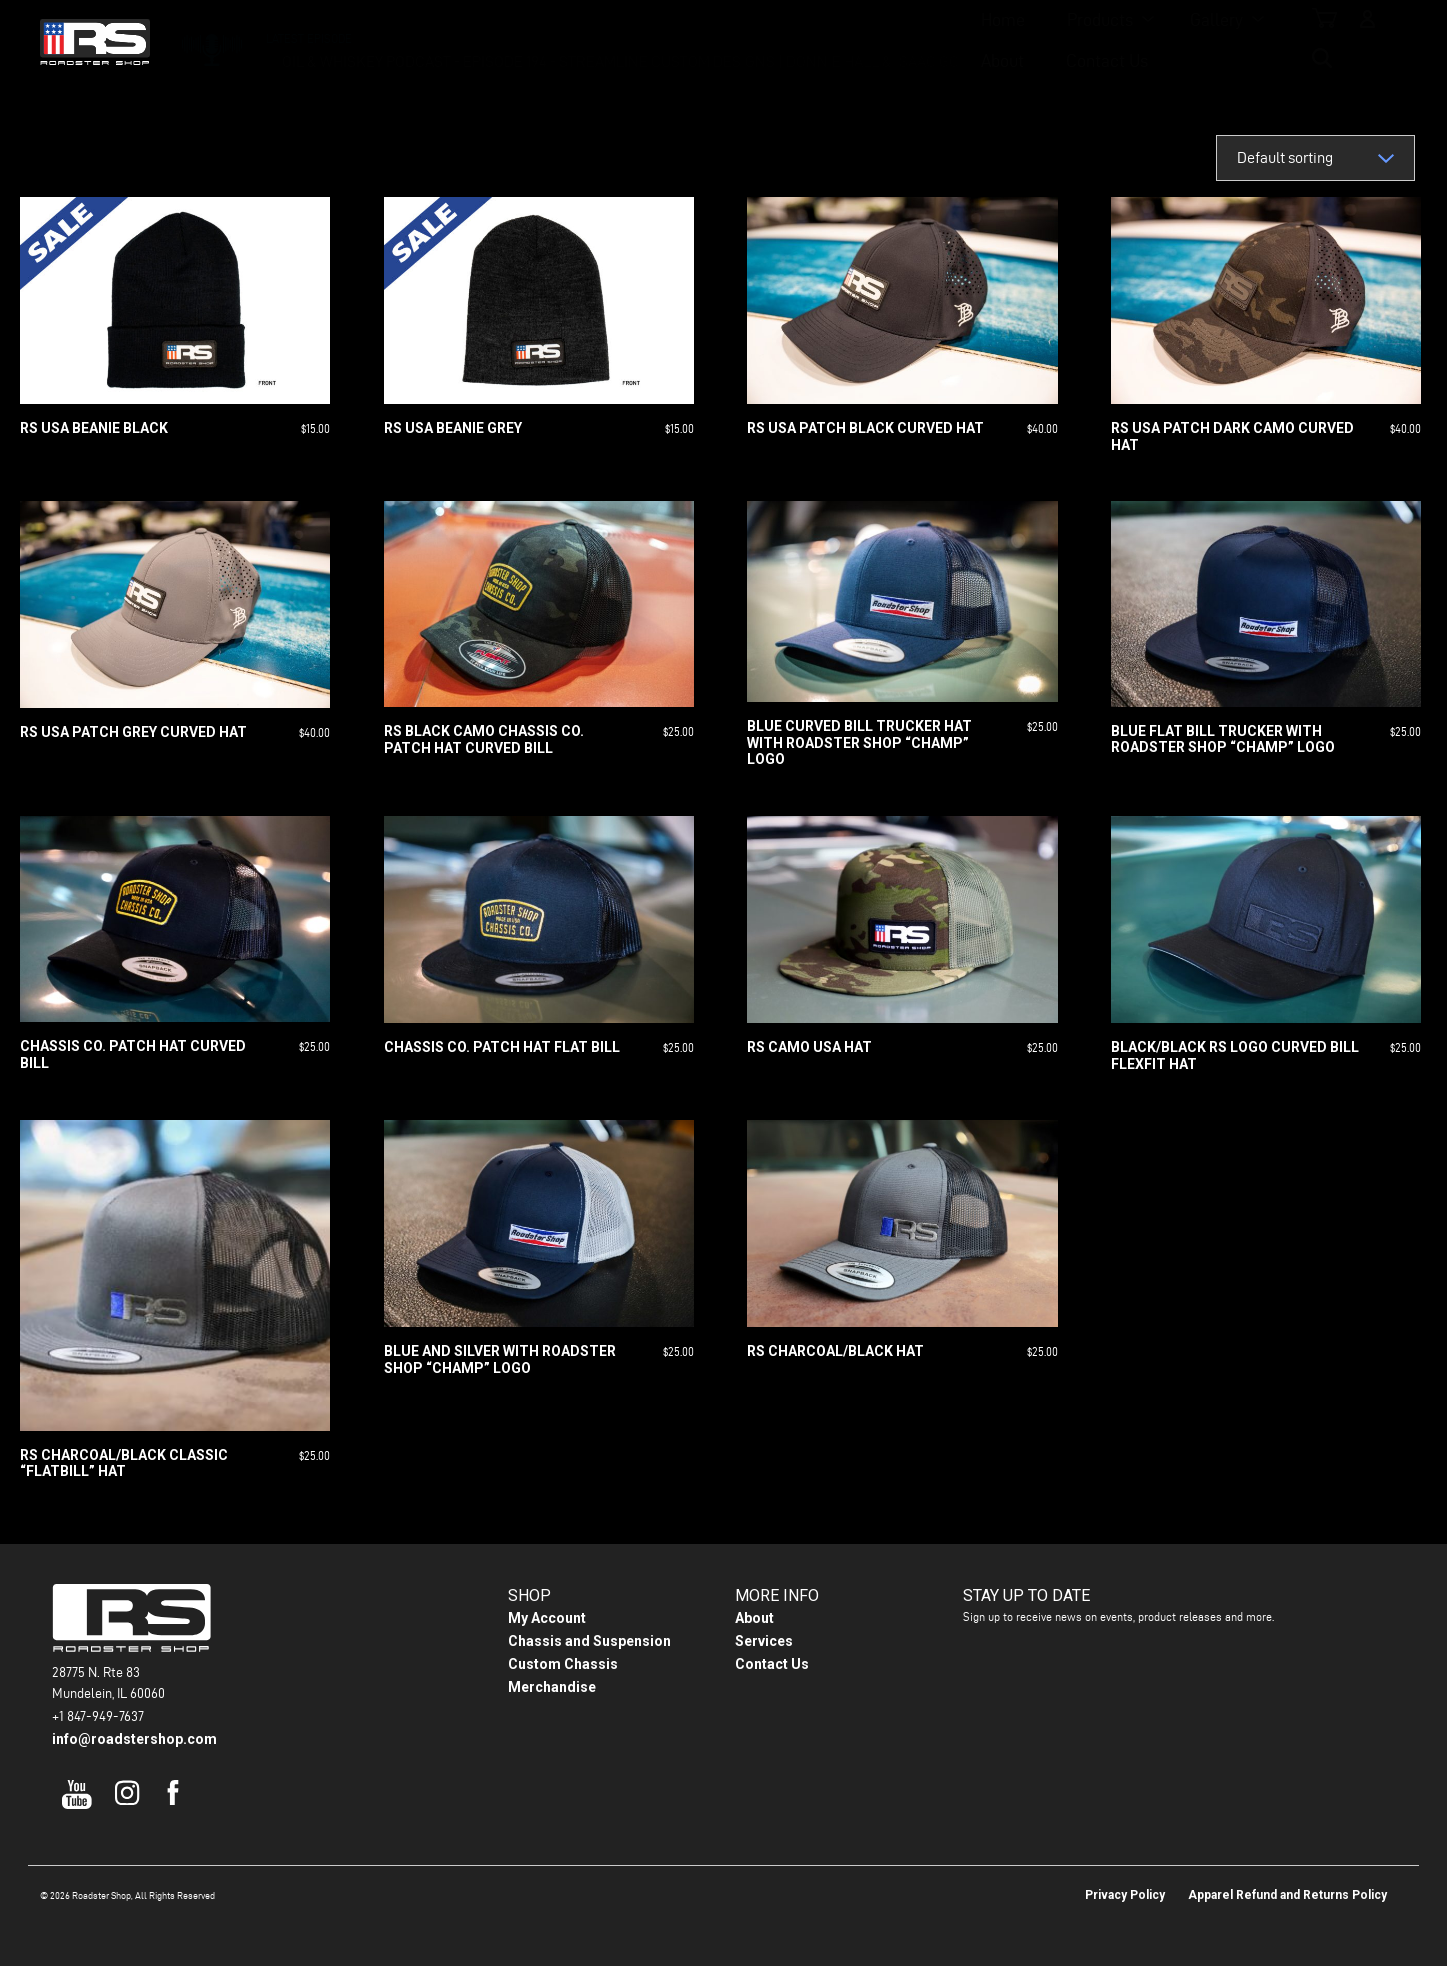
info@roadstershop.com (134, 1739)
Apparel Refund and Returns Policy (1287, 1895)
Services (764, 1641)
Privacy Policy (1125, 1895)
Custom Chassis (563, 1664)
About (829, 40)
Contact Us (934, 40)
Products (608, 40)
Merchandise (552, 1687)
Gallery (724, 40)
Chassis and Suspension (589, 1641)
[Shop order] (1315, 158)
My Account (547, 1618)
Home (511, 40)
